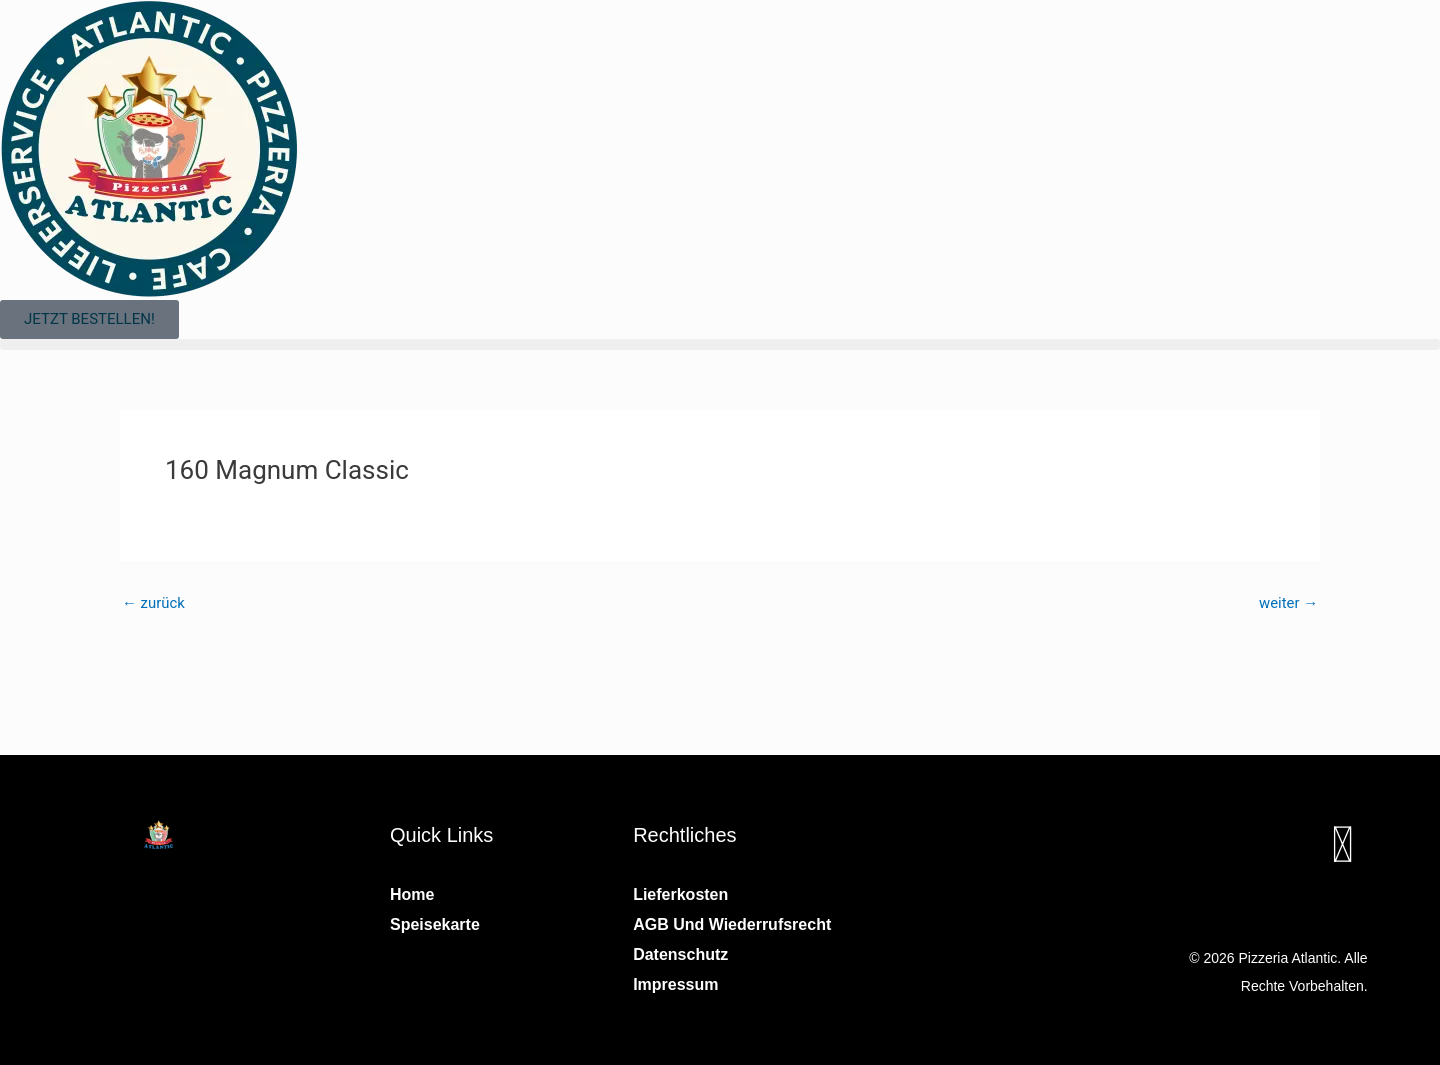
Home (412, 894)
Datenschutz (680, 954)
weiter (1288, 603)
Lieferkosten (680, 894)
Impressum (675, 984)
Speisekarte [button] (435, 924)
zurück (153, 603)
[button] (720, 344)
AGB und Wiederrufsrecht (732, 924)
